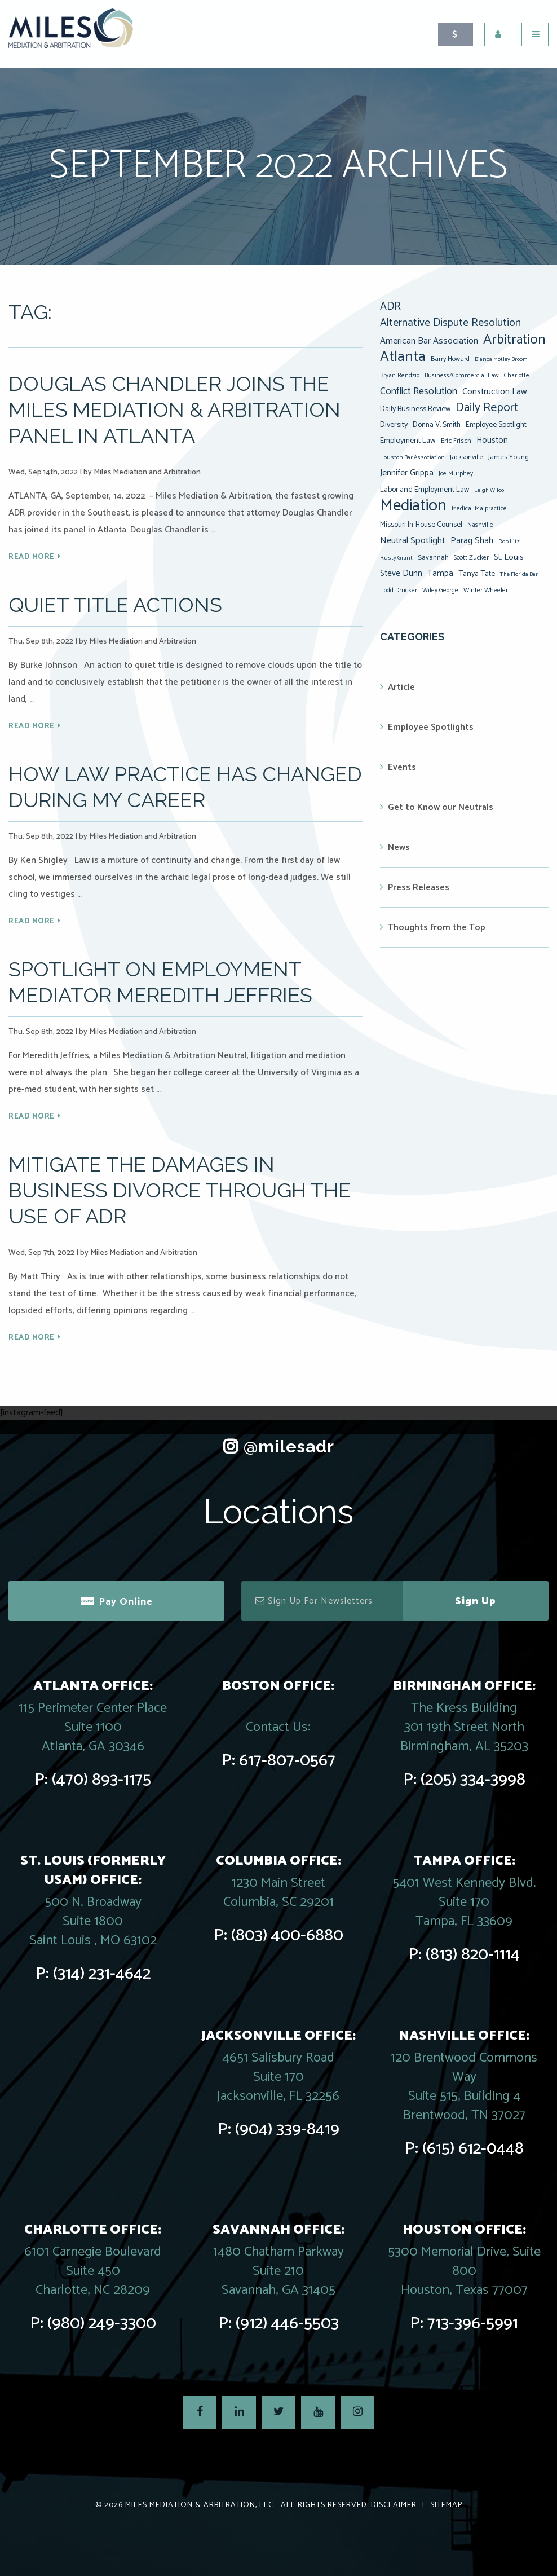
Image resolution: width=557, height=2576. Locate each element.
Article (401, 687)
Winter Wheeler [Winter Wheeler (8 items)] (485, 590)
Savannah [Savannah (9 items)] (433, 557)
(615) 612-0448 (473, 2149)
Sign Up (475, 1601)
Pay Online (126, 1601)
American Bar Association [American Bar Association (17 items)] (429, 341)
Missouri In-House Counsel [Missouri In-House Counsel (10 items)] (421, 524)
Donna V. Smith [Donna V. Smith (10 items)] (437, 425)
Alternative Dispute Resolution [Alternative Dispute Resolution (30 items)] (450, 323)
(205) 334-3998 (473, 1780)
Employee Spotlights (431, 727)
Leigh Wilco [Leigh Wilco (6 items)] (489, 490)
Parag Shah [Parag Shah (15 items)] (471, 541)
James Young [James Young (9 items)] (508, 457)
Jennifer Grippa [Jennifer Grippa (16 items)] (407, 473)
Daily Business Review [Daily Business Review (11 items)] (415, 409)
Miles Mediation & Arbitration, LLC (199, 2505)
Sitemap (446, 2505)
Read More (31, 557)
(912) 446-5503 (287, 2323)
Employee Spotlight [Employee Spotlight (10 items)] (496, 425)
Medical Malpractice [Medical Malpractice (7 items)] (479, 509)
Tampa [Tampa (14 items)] (440, 573)
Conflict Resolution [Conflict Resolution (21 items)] (418, 391)
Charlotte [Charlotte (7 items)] (516, 376)
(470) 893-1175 (101, 1780)
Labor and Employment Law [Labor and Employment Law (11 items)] (424, 489)
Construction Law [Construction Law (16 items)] (494, 392)
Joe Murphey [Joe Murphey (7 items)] (456, 474)
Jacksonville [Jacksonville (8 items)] (466, 457)
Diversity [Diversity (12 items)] (394, 424)
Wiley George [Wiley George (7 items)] (440, 590)
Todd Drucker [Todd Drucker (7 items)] (398, 590)
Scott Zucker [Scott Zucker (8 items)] (471, 557)
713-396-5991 (472, 2323)
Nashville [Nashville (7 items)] (480, 525)
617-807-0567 (287, 1760)
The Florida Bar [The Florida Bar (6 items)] (519, 574)
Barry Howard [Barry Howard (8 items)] (450, 359)
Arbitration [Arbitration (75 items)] (514, 339)
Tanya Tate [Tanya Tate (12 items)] (476, 573)
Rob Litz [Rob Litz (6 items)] (509, 541)
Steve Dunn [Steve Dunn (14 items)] (401, 573)
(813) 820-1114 (473, 1955)
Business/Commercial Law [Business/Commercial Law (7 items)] (462, 376)
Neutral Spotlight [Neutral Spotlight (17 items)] (412, 540)
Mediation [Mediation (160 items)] (413, 506)
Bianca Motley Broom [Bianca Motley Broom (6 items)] (501, 359)
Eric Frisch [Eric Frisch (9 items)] (456, 441)
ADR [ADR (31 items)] (390, 307)
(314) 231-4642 (102, 1974)
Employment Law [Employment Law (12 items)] (408, 440)
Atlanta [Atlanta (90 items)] (403, 357)
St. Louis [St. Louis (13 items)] (509, 557)
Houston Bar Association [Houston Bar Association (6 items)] (412, 457)
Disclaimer (394, 2505)
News (399, 847)
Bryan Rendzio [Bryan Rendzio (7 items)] (399, 376)
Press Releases (418, 887)
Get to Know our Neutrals (440, 807)
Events (402, 767)
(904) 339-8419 (287, 2129)
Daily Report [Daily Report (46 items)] (487, 408)
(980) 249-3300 (101, 2323)
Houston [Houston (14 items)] (492, 440)
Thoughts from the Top (436, 927)
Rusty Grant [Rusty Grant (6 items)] (396, 558)
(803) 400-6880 (287, 1935)
